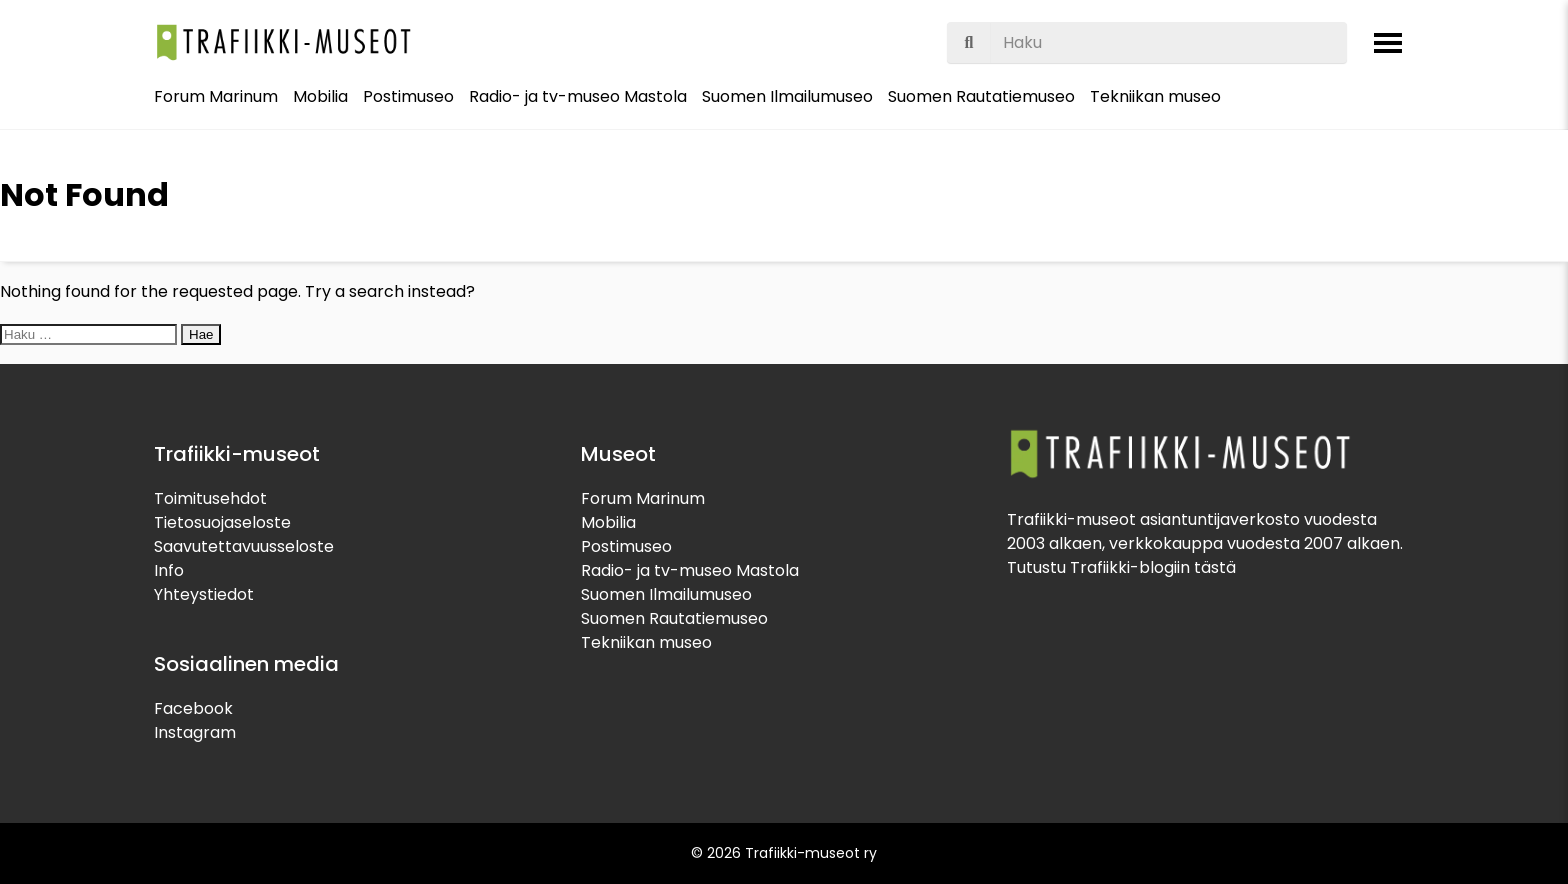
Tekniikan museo (1155, 96)
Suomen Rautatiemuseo (981, 96)
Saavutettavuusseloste (244, 546)
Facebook (193, 708)
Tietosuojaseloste (222, 522)
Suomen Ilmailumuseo (787, 96)
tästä (1215, 567)
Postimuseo (408, 96)
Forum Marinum (216, 96)
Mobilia (320, 96)
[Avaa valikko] (1388, 43)
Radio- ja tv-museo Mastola (578, 96)
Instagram (195, 732)
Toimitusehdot (210, 498)
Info (169, 570)
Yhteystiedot (204, 594)
